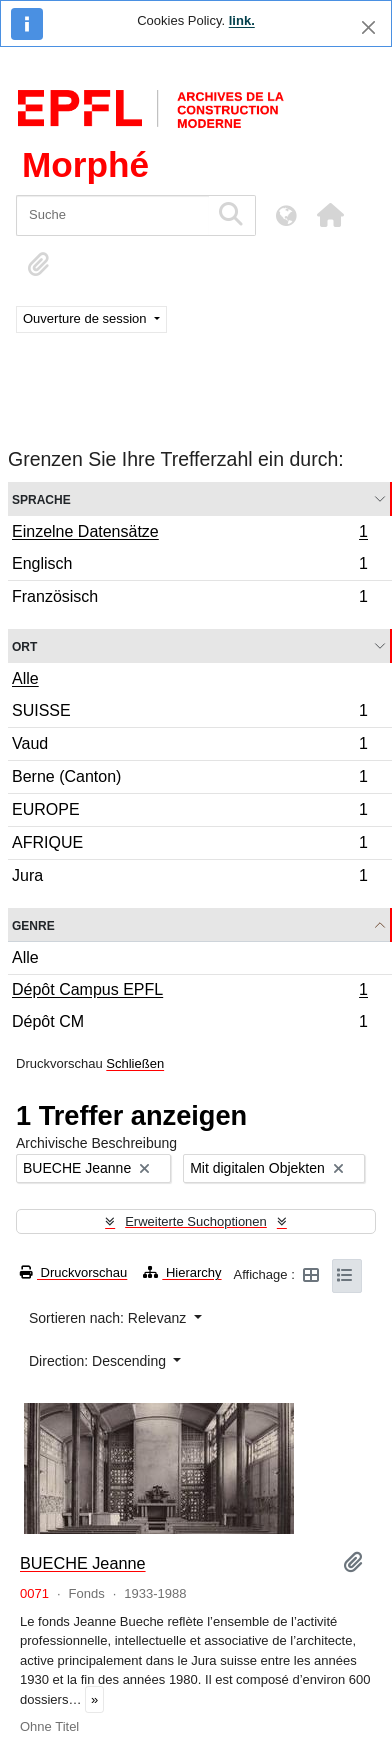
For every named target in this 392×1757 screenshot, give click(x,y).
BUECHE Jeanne (83, 1563)
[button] (330, 215)
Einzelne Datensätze (189, 534)
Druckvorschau (73, 1272)
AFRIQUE (189, 845)
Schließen (135, 1063)
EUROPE (189, 812)
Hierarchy (182, 1272)
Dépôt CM (189, 1024)
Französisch (189, 599)
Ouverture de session (86, 318)
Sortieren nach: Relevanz (109, 1318)
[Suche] (112, 215)
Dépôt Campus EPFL (189, 992)
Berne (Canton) (189, 779)
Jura (189, 878)
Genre (33, 924)
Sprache (41, 498)
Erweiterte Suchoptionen (196, 1221)
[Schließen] (368, 27)
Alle (25, 678)
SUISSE (189, 713)
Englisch (189, 566)
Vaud (189, 746)
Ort (24, 645)
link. (242, 20)
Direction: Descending (99, 1361)
